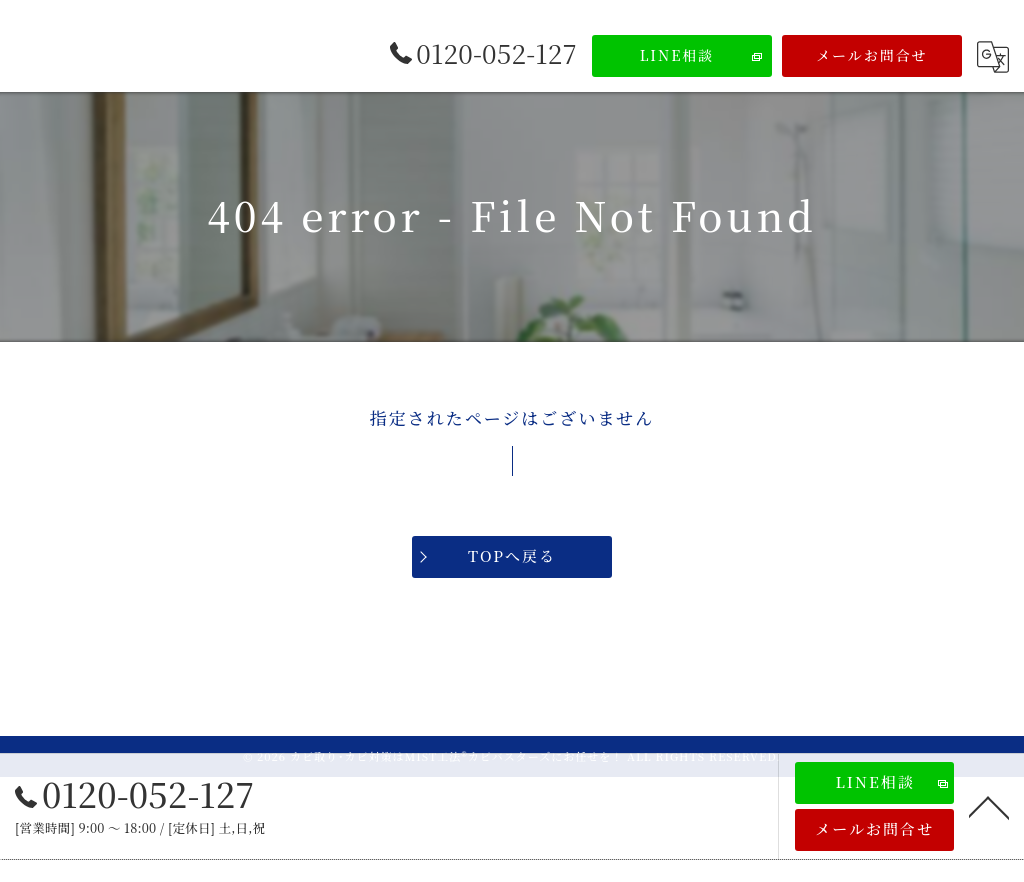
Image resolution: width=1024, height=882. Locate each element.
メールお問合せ (872, 55)
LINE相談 (677, 55)
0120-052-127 (135, 794)
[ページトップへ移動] (989, 806)
